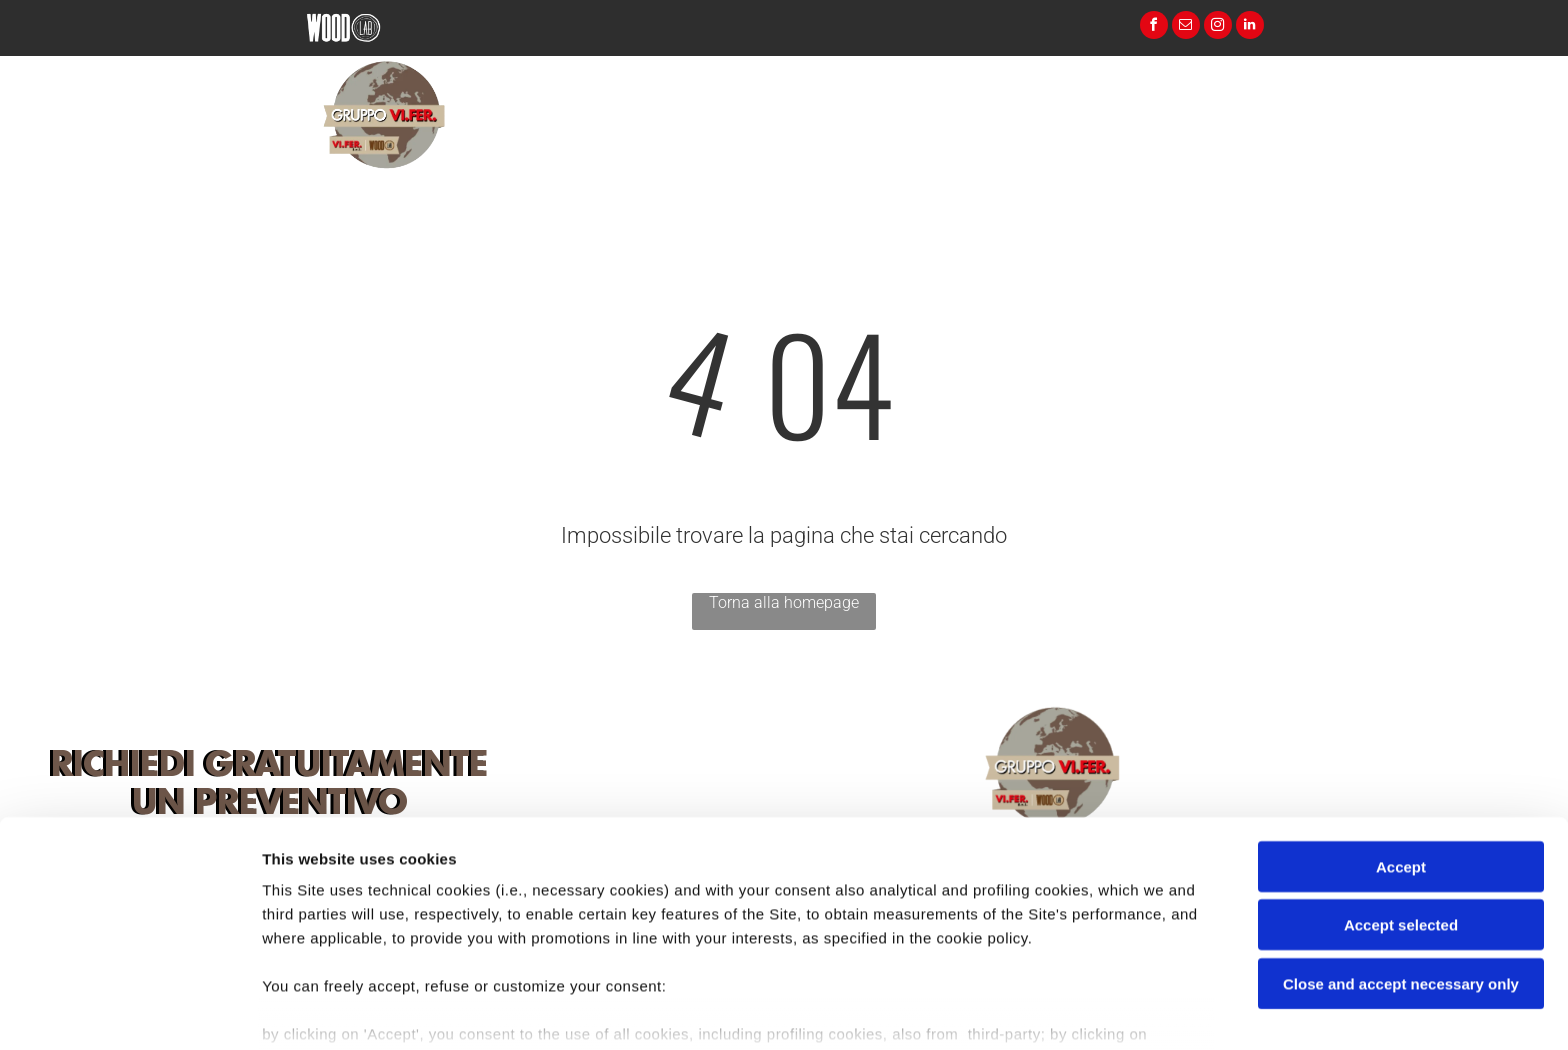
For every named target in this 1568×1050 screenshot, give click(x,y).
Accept (1401, 757)
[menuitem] (866, 149)
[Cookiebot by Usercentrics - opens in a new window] (129, 1011)
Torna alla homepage (784, 602)
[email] (1186, 27)
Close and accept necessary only (1401, 874)
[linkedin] (1250, 27)
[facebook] (1154, 27)
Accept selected (1401, 815)
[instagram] (1218, 27)
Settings (1017, 1010)
